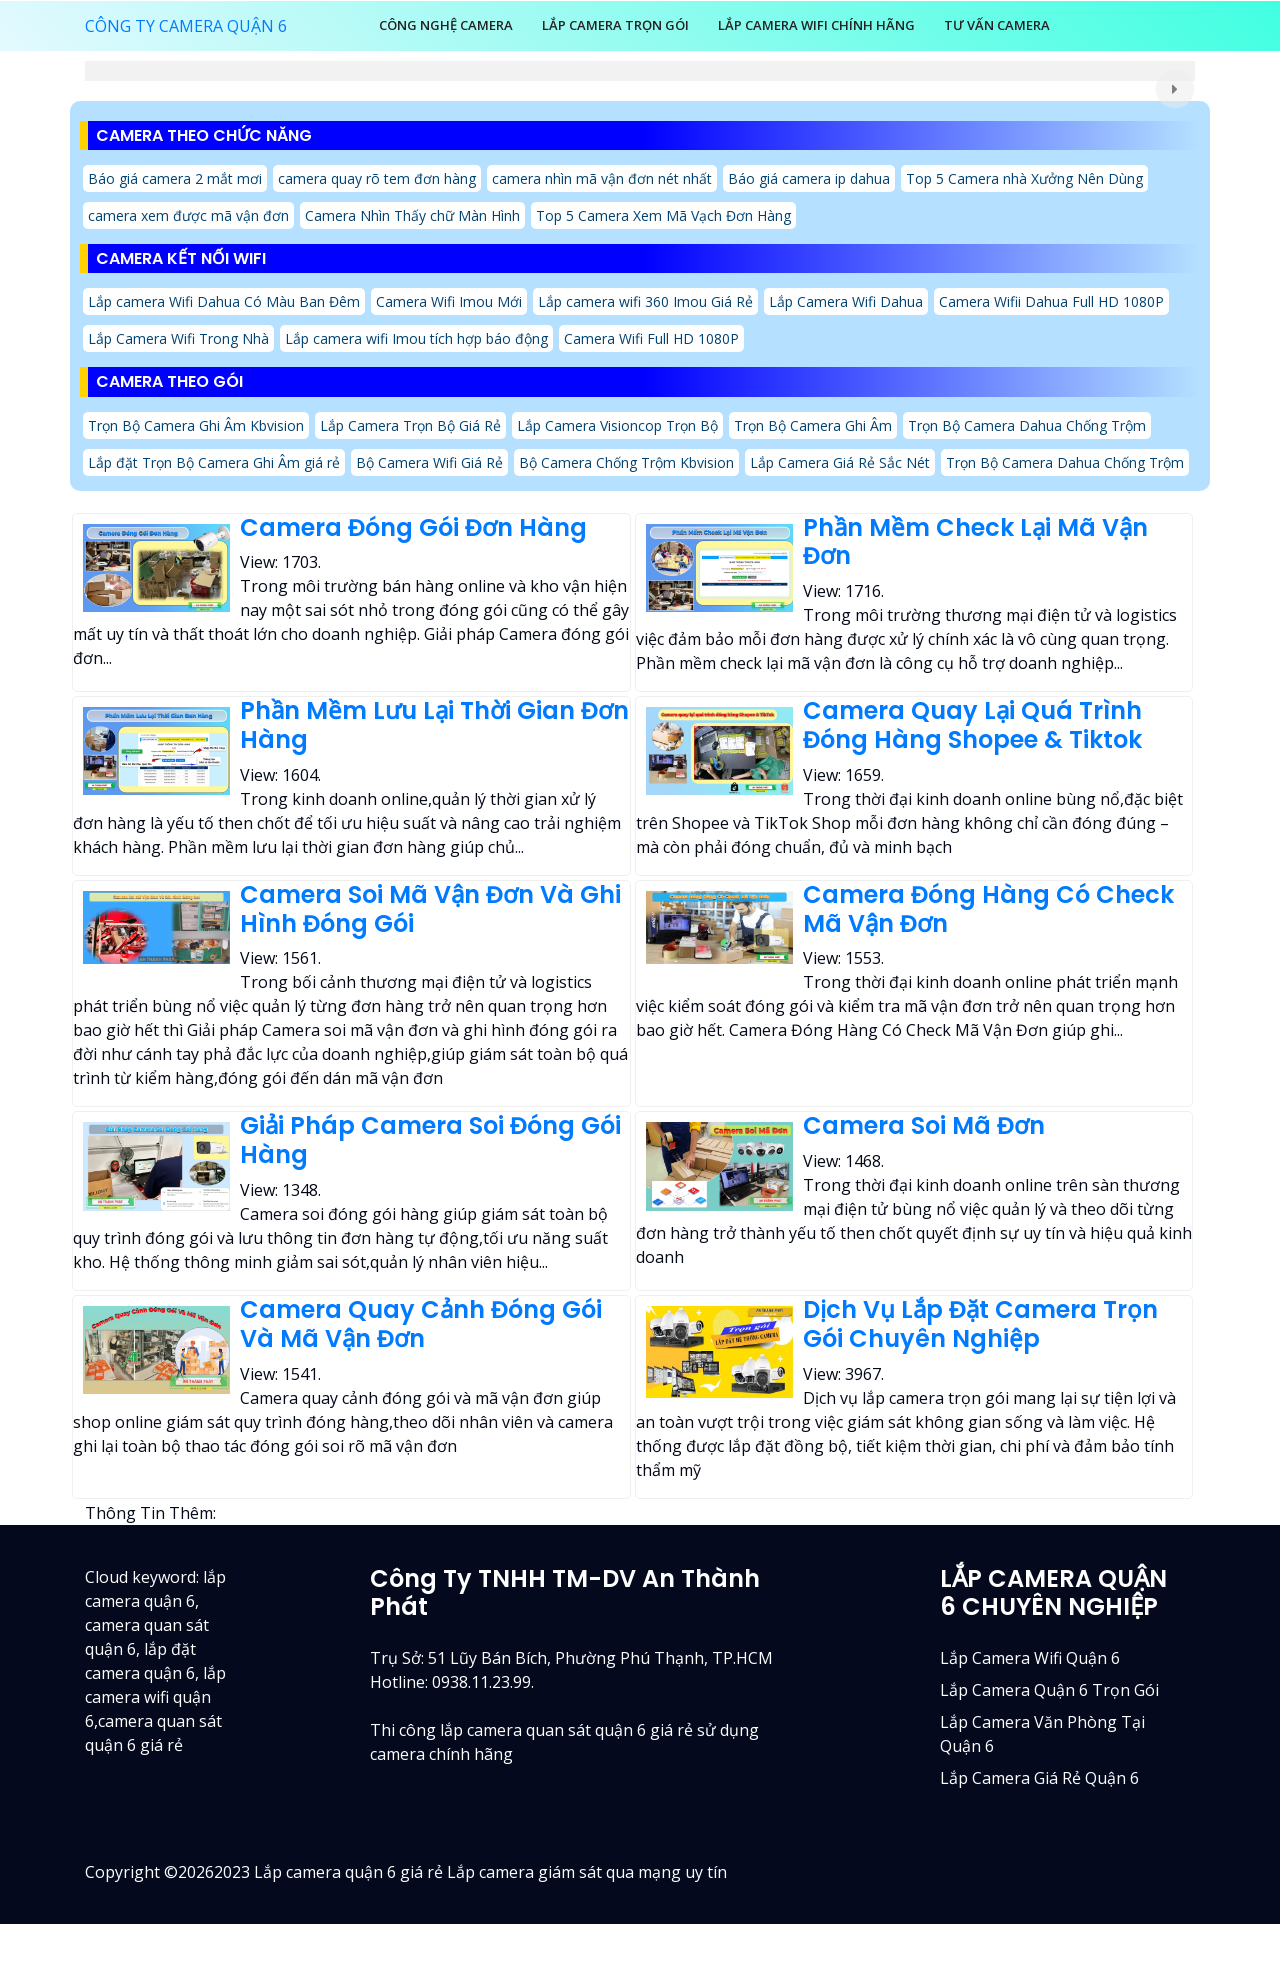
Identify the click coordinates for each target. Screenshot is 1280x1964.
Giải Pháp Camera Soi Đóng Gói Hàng (430, 1140)
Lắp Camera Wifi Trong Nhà (178, 338)
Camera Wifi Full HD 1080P (651, 338)
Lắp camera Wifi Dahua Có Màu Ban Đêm (224, 301)
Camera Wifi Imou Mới (449, 301)
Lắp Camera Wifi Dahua (846, 301)
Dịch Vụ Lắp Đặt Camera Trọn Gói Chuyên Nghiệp (980, 1324)
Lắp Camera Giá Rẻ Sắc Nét (840, 462)
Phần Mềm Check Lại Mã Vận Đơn (975, 542)
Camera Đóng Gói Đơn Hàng (413, 527)
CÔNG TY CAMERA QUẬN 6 (186, 26)
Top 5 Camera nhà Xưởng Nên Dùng (1024, 178)
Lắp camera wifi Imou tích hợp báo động (416, 338)
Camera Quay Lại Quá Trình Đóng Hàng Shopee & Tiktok (972, 725)
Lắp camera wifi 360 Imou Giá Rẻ (645, 301)
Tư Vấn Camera (997, 25)
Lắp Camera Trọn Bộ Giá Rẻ (410, 425)
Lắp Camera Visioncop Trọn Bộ (617, 425)
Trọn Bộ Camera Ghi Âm (813, 425)
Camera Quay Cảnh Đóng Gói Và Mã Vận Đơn (421, 1324)
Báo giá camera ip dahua (809, 178)
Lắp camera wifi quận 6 (1030, 1658)
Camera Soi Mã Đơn (924, 1125)
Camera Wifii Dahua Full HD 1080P (1051, 301)
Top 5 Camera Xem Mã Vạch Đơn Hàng (663, 215)
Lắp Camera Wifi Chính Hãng (816, 25)
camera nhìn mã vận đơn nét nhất (602, 178)
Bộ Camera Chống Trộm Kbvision (626, 462)
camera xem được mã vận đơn (188, 215)
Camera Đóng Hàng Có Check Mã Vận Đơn (988, 909)
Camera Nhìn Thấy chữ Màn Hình (412, 215)
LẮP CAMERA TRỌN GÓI (615, 25)
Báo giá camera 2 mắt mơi (175, 178)
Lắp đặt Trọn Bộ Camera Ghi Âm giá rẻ (214, 462)
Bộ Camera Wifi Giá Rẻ (429, 462)
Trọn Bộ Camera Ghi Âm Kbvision (196, 425)
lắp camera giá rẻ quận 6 (1039, 1778)
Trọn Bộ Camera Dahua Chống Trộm (1027, 425)
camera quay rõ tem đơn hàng (377, 178)
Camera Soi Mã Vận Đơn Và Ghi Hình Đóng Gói (430, 909)
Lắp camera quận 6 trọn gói (1049, 1690)
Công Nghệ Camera (446, 25)
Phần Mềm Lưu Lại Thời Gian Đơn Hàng (434, 725)
